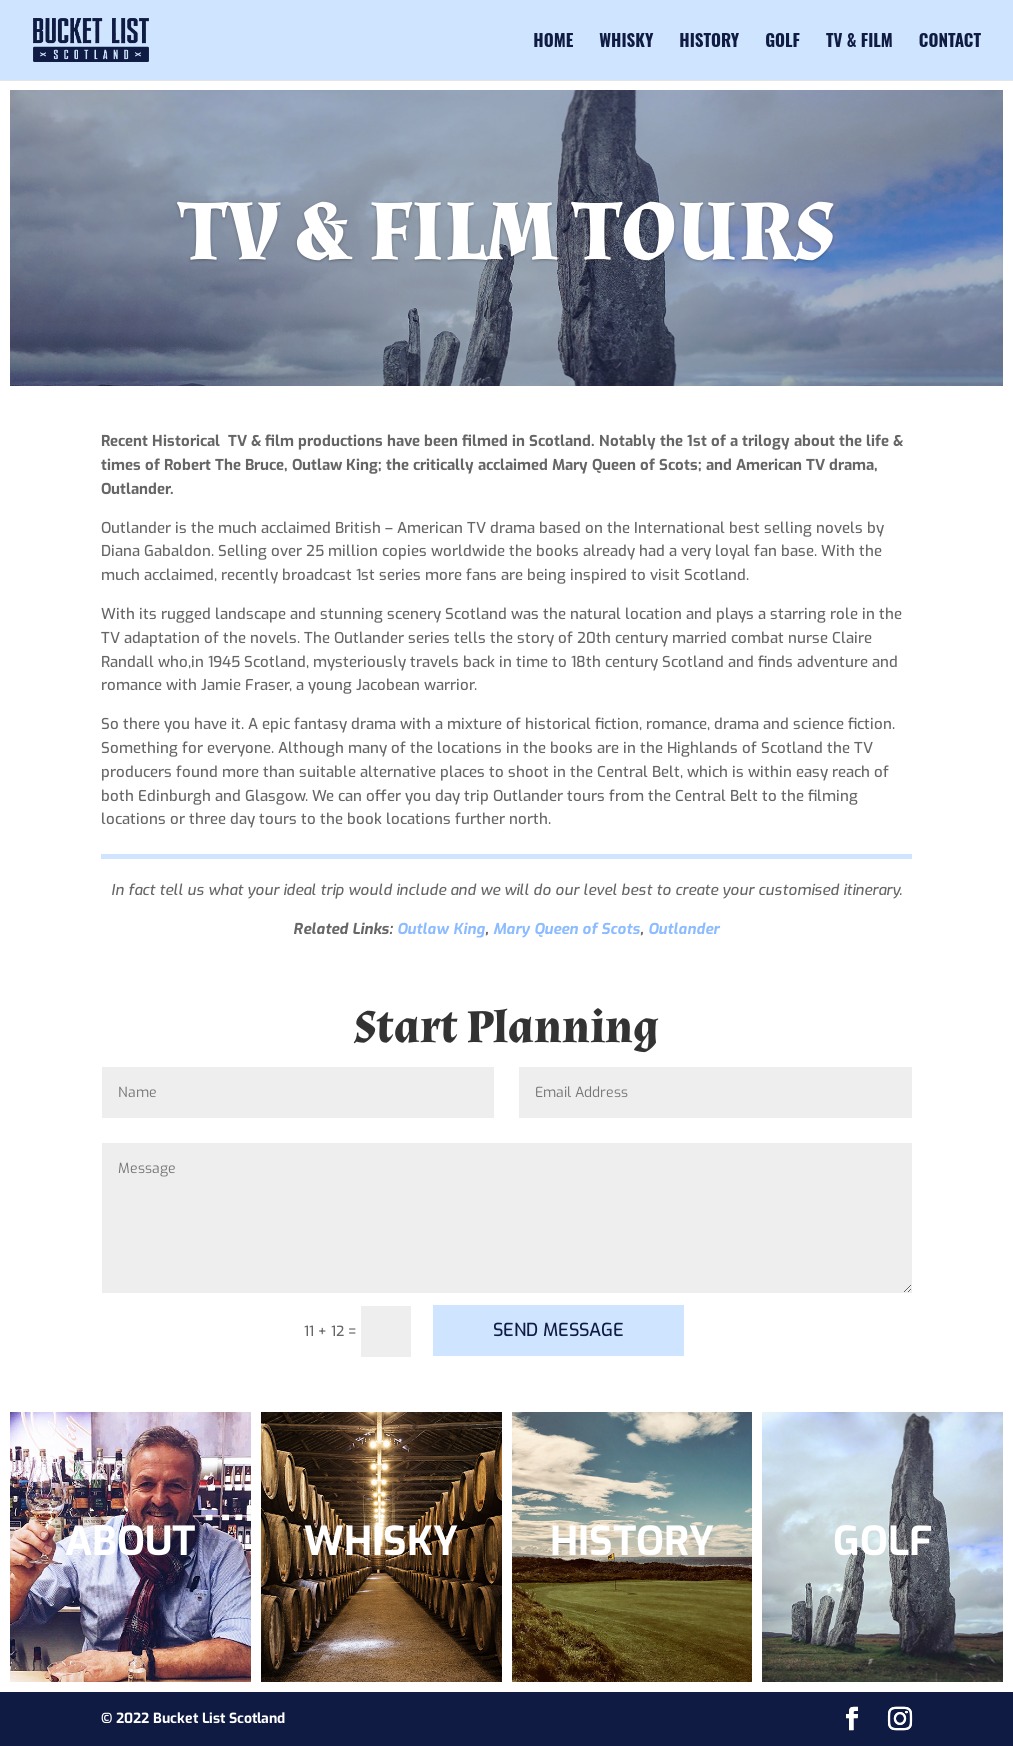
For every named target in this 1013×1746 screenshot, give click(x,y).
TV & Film (859, 42)
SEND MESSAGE (558, 1330)
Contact (950, 42)
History (709, 42)
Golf (782, 42)
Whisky (626, 42)
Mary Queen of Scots (566, 929)
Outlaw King (441, 929)
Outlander (683, 929)
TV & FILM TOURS (506, 233)
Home (553, 42)
